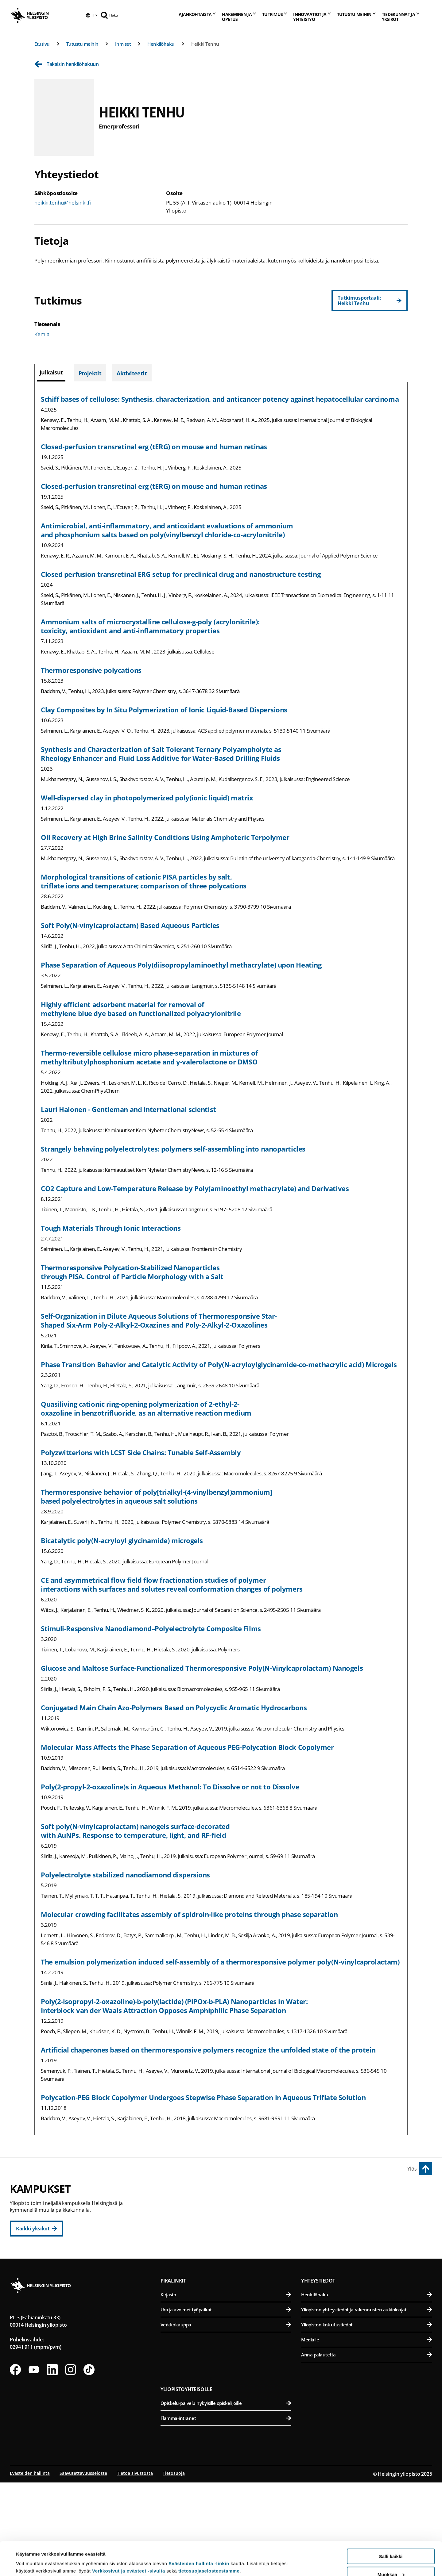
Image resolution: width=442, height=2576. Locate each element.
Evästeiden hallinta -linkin (199, 2532)
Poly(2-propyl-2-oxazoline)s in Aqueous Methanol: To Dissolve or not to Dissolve (170, 1786)
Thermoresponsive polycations (91, 670)
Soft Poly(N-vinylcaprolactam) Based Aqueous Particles (130, 925)
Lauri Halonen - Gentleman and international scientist (128, 1109)
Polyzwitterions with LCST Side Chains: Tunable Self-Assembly (141, 1452)
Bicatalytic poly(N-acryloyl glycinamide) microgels (122, 1540)
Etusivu (42, 44)
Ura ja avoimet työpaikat (226, 2403)
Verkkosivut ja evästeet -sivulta (128, 2539)
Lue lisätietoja (31, 2556)
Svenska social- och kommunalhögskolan (229, 2281)
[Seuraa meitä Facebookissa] (15, 2463)
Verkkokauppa (226, 2418)
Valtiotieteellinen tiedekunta (229, 2266)
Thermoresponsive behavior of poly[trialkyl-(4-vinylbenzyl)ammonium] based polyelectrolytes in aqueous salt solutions (156, 1496)
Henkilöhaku (161, 44)
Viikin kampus (321, 2192)
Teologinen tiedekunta (229, 2251)
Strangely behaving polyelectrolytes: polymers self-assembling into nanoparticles (173, 1148)
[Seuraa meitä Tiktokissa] (89, 2463)
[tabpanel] (221, 1258)
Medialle (366, 2433)
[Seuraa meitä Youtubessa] (33, 2463)
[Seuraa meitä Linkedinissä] (52, 2463)
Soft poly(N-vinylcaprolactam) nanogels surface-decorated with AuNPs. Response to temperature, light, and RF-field (135, 1831)
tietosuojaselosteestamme (209, 2539)
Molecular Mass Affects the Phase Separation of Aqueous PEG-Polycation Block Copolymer (187, 1747)
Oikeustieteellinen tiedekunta (229, 2236)
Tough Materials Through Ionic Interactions (111, 1227)
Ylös (412, 2168)
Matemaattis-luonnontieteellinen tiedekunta (229, 2322)
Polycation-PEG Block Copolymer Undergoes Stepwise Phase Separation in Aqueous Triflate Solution (203, 2097)
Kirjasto (226, 2388)
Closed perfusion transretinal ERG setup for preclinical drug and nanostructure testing (180, 574)
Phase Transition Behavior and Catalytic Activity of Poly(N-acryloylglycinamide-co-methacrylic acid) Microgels (219, 1364)
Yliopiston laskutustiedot (366, 2418)
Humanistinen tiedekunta (229, 2206)
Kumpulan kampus (189, 2308)
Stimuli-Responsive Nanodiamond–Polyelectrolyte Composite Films (151, 1628)
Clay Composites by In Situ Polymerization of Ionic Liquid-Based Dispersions (164, 709)
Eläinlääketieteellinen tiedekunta (368, 2221)
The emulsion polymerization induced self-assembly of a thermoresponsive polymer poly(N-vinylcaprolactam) (220, 1961)
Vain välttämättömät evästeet (390, 2560)
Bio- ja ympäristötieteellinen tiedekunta (368, 2206)
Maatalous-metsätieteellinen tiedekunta (368, 2251)
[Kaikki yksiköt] (36, 2229)
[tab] (51, 373)
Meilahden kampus (328, 2278)
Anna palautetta (366, 2448)
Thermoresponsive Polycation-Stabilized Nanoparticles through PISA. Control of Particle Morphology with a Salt (132, 1272)
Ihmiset (123, 44)
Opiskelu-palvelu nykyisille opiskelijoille (226, 2497)
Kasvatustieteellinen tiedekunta (229, 2221)
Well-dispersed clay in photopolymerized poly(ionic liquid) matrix (147, 797)
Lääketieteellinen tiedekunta (368, 2292)
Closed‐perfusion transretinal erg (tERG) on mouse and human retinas (154, 446)
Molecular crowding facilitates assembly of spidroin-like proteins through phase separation (189, 1914)
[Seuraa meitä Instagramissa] (70, 2463)
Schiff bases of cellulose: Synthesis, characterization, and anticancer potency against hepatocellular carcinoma (220, 399)
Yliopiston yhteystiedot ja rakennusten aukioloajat (366, 2403)
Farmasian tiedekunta (368, 2236)
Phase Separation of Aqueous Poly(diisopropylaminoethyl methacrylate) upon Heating (181, 964)
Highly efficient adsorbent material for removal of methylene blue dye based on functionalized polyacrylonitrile (141, 1009)
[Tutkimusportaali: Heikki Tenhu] (370, 300)
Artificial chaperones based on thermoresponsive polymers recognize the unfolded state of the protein (208, 2049)
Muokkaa (391, 2543)
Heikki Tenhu (205, 44)
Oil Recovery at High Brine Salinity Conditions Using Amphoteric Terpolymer (165, 837)
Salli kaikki (391, 2525)
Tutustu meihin (82, 44)
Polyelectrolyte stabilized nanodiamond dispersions (125, 1874)
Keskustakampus (186, 2192)
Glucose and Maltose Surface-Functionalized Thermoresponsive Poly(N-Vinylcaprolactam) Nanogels (202, 1668)
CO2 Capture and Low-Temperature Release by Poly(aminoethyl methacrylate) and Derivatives (195, 1188)
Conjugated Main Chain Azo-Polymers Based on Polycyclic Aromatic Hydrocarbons (174, 1707)
